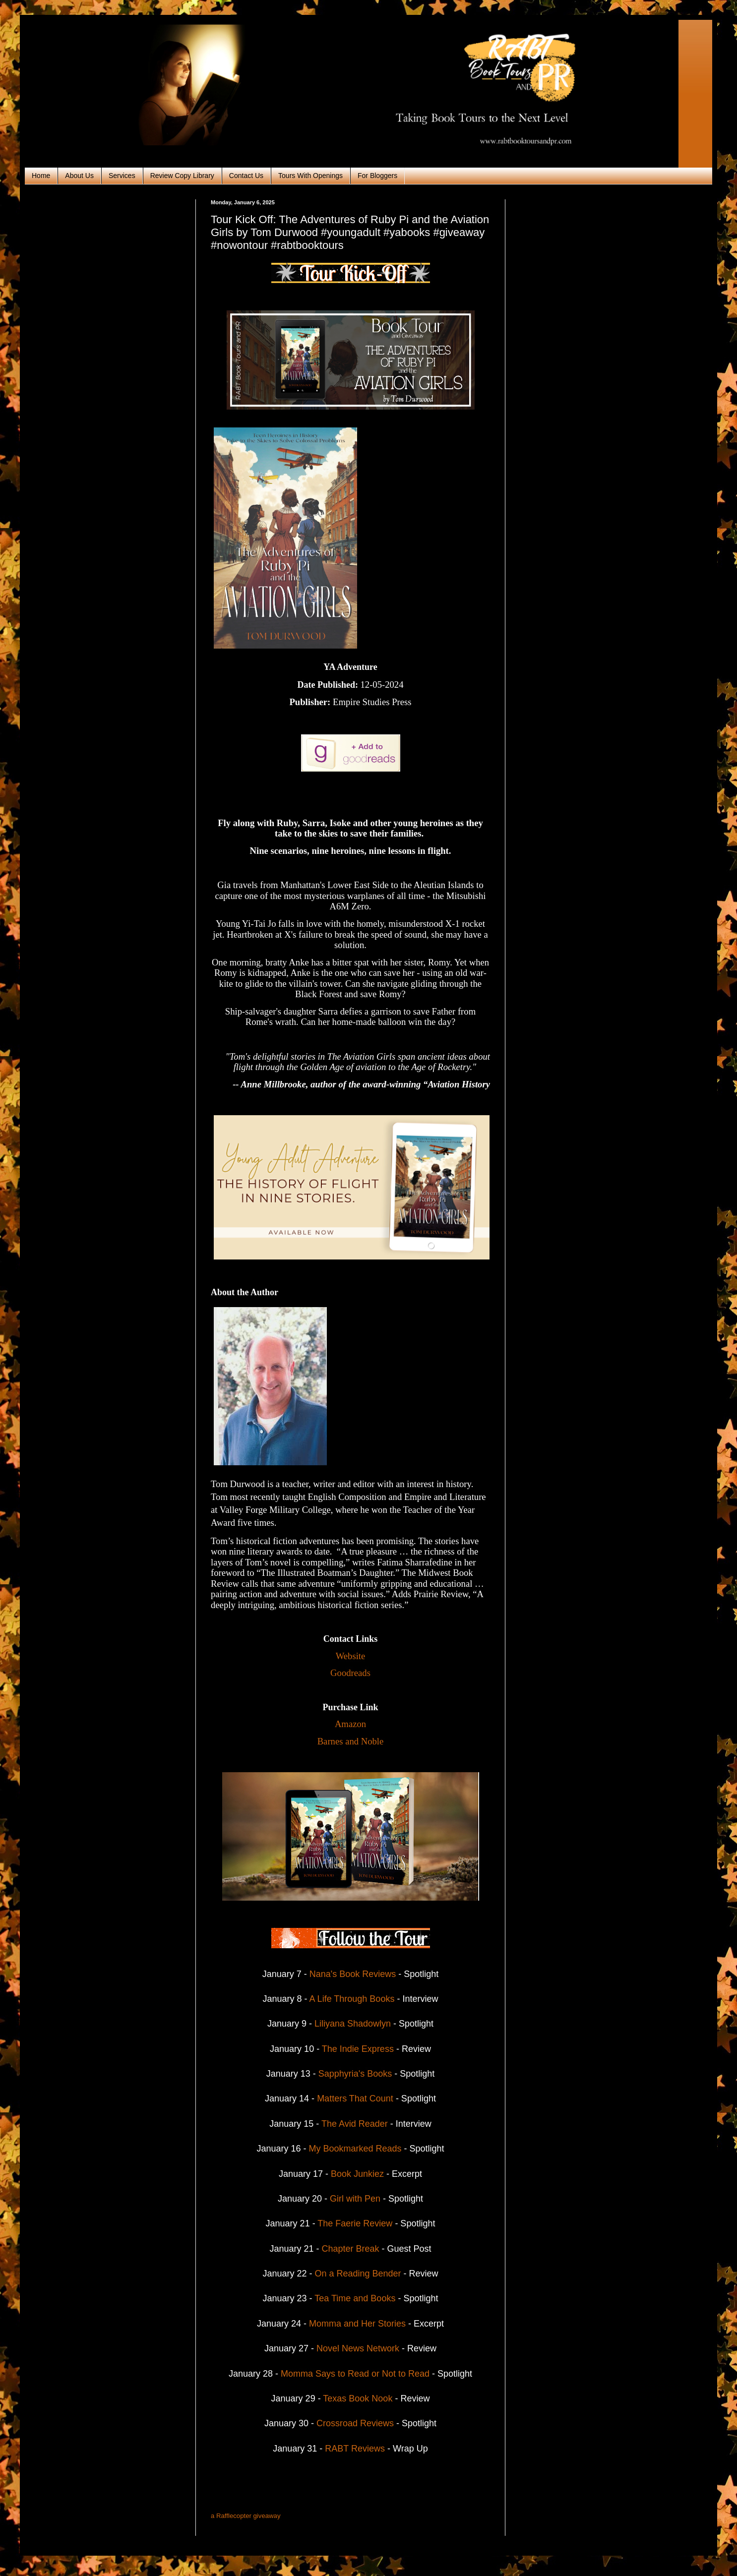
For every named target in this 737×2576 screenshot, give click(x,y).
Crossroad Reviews (355, 2423)
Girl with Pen (355, 2199)
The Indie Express (358, 2049)
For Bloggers (377, 176)
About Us (79, 176)
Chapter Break (350, 2249)
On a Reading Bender (357, 2273)
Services (122, 176)
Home (41, 176)
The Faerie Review (356, 2223)
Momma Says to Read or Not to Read (355, 2374)
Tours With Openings (310, 176)
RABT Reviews (355, 2449)
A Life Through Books (352, 1999)
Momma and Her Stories (357, 2324)
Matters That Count (356, 2098)
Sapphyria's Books (355, 2074)
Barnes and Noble (350, 1741)
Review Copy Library (182, 176)
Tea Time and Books (354, 2298)
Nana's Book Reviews (353, 1974)
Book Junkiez (357, 2174)
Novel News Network (357, 2348)
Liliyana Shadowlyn (352, 2024)
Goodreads (350, 1673)
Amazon (350, 1724)
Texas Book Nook (357, 2398)
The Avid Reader (354, 2124)
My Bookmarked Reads (354, 2149)
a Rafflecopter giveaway (246, 2515)
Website (351, 1656)
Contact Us (246, 176)
